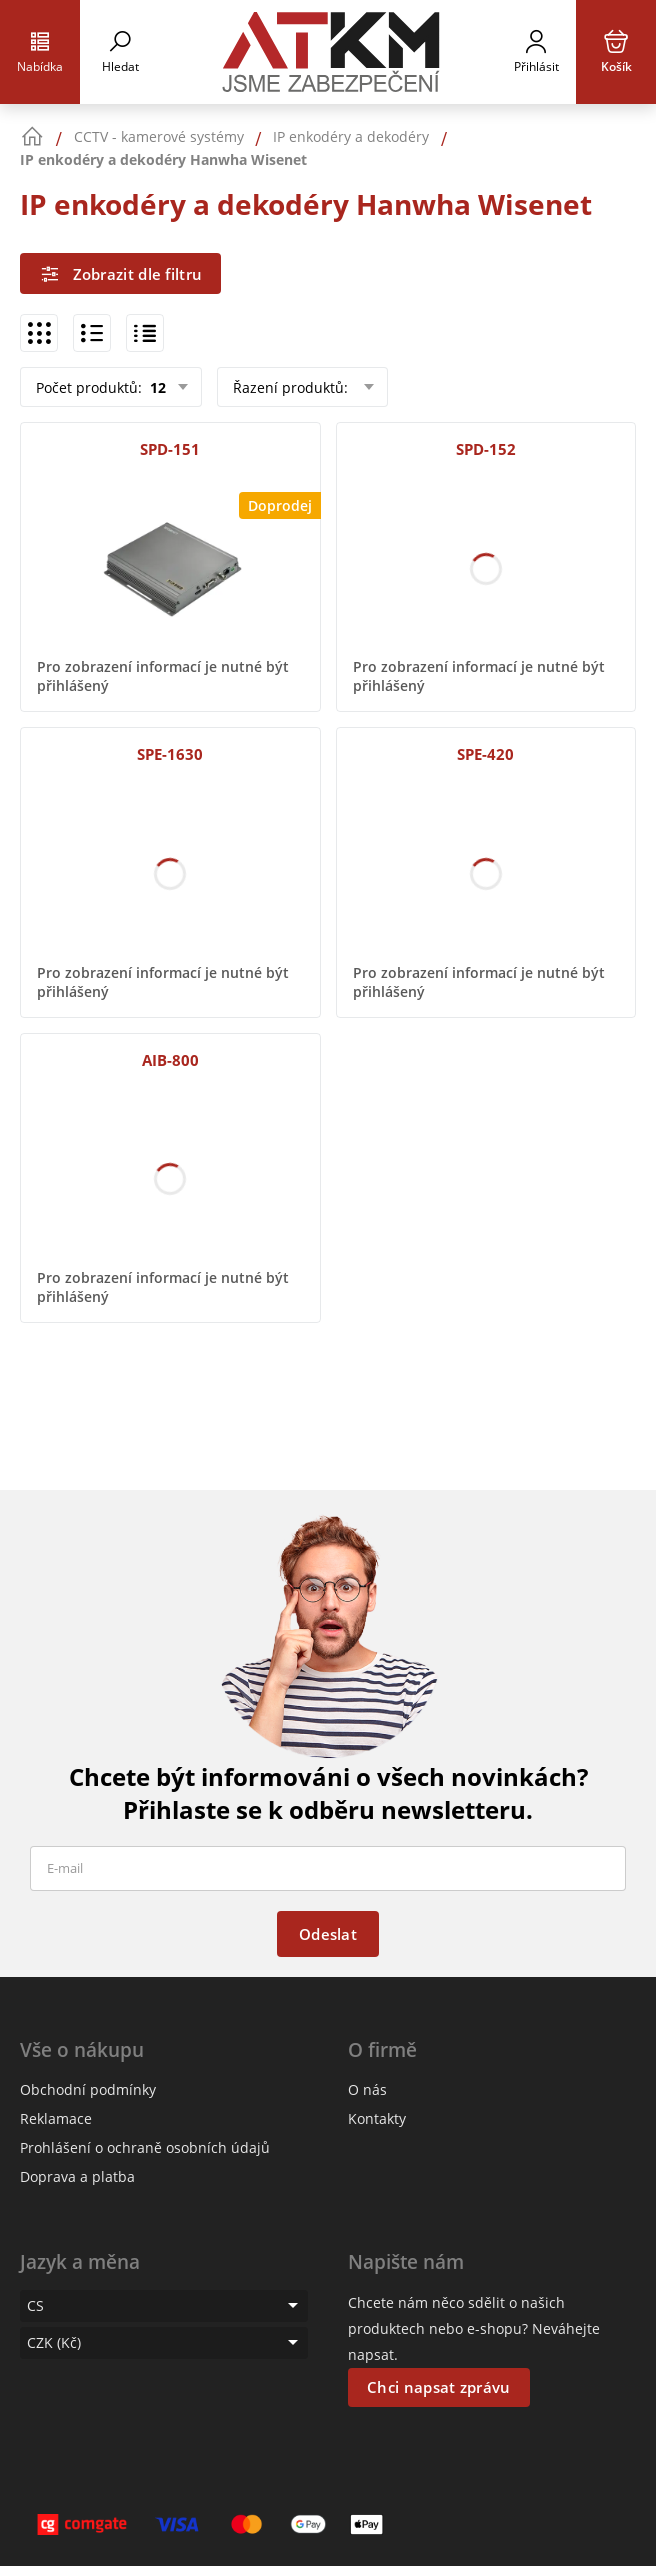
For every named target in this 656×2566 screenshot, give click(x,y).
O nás (367, 2089)
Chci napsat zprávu (438, 2387)
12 (156, 387)
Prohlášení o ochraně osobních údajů (145, 2147)
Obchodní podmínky (88, 2089)
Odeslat (328, 1934)
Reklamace (56, 2118)
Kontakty (377, 2118)
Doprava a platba (77, 2176)
